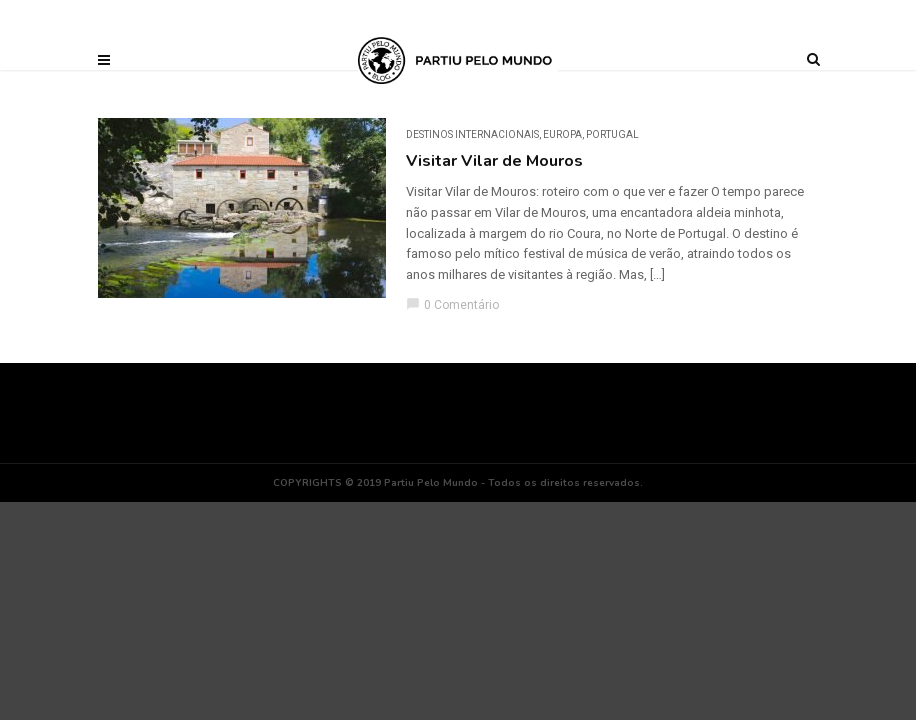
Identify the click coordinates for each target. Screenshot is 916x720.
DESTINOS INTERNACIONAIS (472, 134)
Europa (562, 134)
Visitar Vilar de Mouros (494, 161)
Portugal (612, 134)
